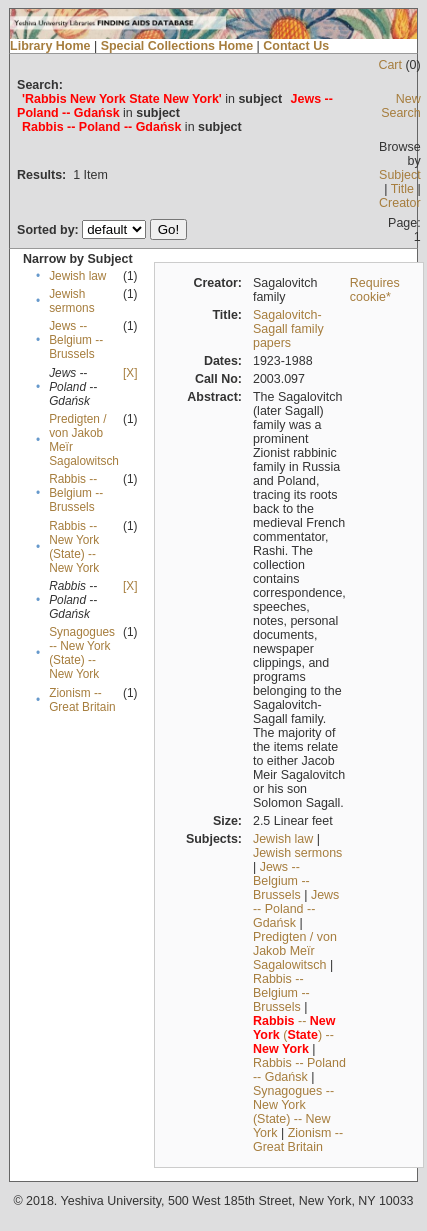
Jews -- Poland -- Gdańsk (296, 909)
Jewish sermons (71, 301)
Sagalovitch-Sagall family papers (288, 329)
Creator (400, 203)
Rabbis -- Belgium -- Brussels (76, 493)
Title (402, 189)
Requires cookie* (375, 290)
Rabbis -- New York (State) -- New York (74, 547)
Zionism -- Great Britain (82, 700)
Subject (400, 175)
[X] (130, 373)
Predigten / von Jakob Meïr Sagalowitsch (295, 951)
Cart (390, 65)
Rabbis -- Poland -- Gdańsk (299, 1070)
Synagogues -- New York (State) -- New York (82, 653)
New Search (401, 106)
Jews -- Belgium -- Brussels (76, 340)
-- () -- (294, 1035)
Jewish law (77, 276)
